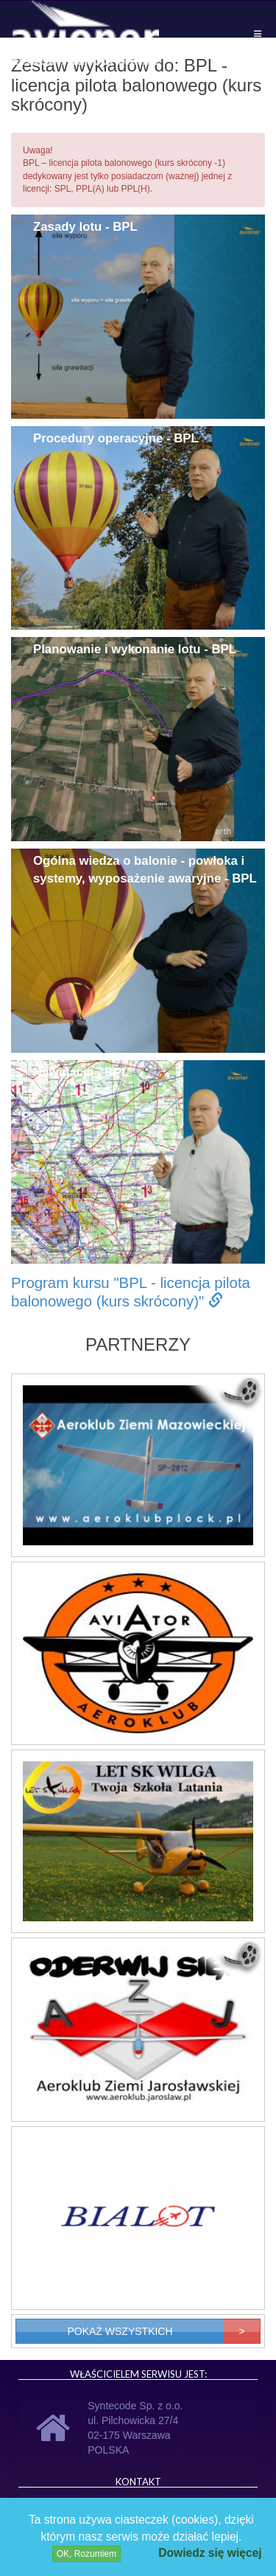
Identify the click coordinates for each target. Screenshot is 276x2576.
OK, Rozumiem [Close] (86, 2554)
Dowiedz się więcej (209, 2553)
